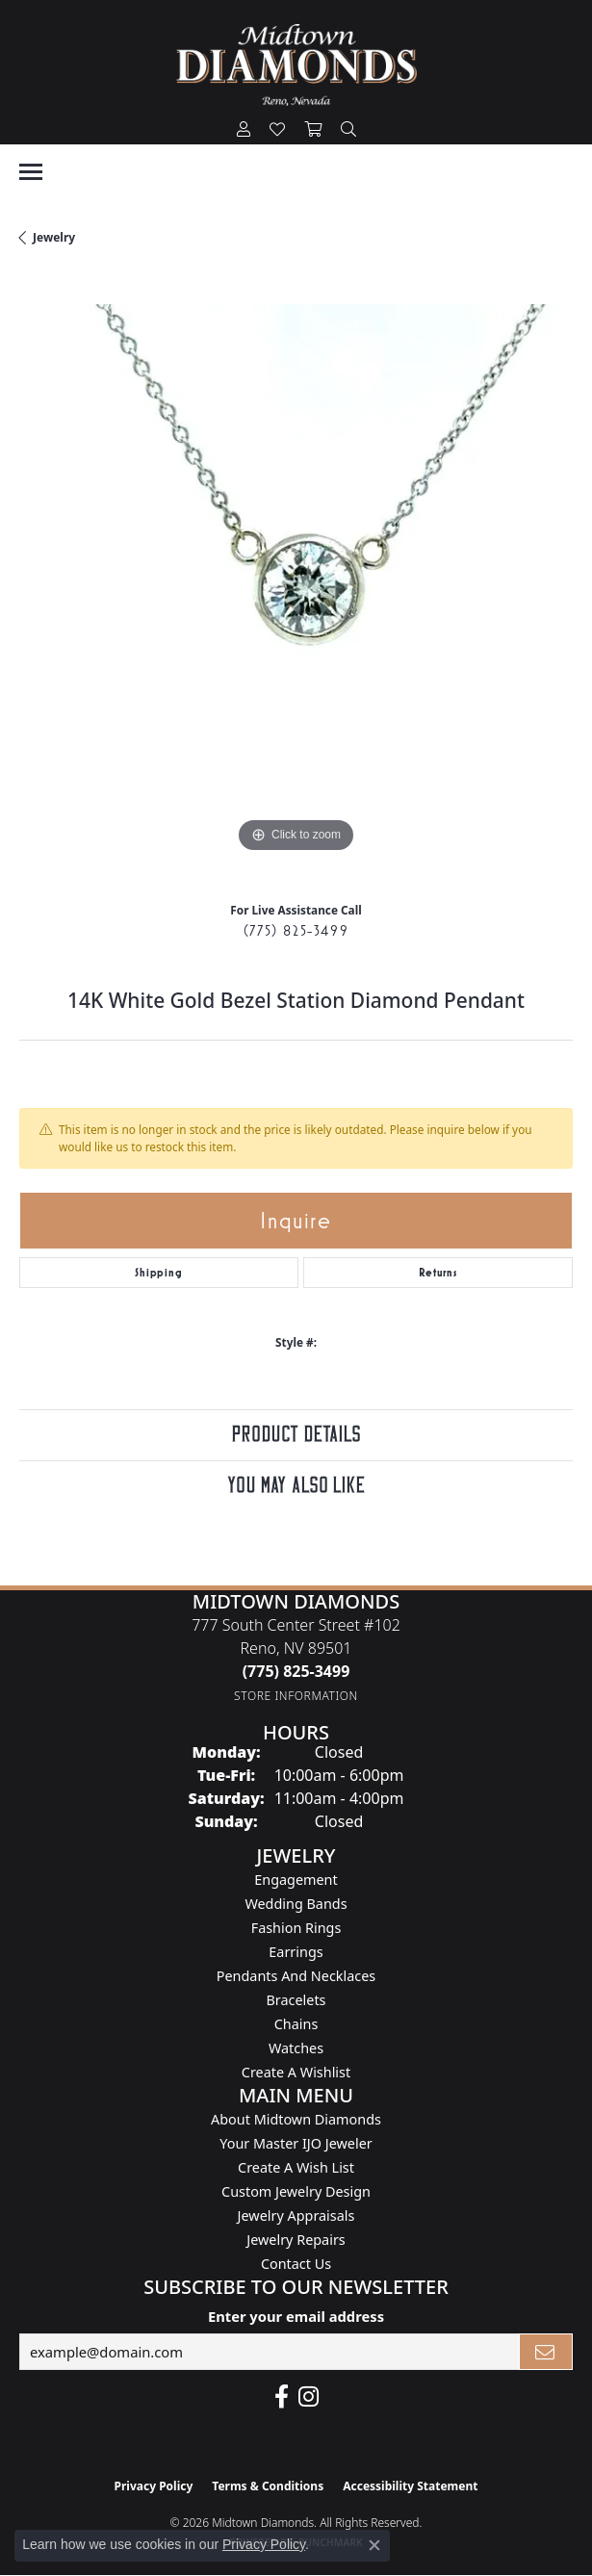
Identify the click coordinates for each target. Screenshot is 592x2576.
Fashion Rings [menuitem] (296, 1928)
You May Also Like (296, 1486)
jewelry (54, 237)
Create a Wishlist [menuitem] (296, 2072)
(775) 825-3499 (296, 930)
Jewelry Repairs (295, 2239)
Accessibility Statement (410, 2486)
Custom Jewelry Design (296, 2191)
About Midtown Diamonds (296, 2119)
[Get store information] (296, 1695)
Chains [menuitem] (296, 2024)
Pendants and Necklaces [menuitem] (296, 1976)
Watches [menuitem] (296, 2048)
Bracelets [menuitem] (295, 2000)
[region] (296, 581)
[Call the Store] (296, 1671)
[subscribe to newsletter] (546, 2351)
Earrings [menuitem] (295, 1952)
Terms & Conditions (267, 2486)
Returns (438, 1272)
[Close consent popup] (374, 2545)
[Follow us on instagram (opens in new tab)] (308, 2397)
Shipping (158, 1272)
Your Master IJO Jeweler (295, 2143)
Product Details (296, 1435)
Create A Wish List (296, 2167)
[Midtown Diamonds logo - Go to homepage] (296, 65)
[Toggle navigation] (31, 171)
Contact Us (296, 2263)
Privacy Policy (154, 2486)
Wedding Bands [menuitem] (296, 1903)
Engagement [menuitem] (295, 1879)
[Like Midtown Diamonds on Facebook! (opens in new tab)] (281, 2397)
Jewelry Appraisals (296, 2215)
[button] (243, 130)
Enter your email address (296, 2316)
